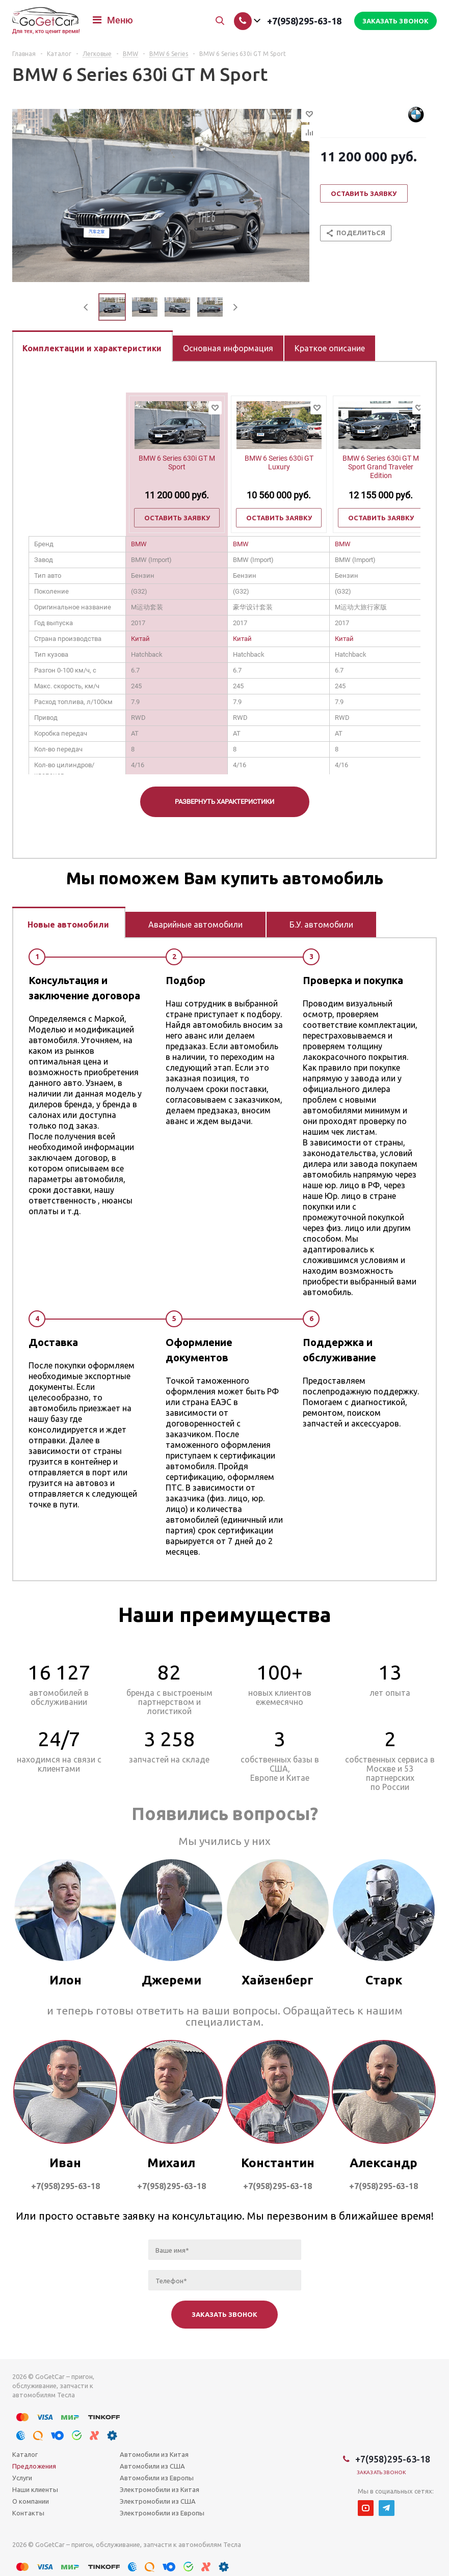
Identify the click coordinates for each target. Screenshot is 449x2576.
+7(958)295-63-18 (304, 20)
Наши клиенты (35, 2489)
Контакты (28, 2512)
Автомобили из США (152, 2466)
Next (235, 307)
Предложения (34, 2466)
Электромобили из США (158, 2501)
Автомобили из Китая (154, 2454)
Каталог (25, 2454)
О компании (30, 2501)
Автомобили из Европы (157, 2477)
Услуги (22, 2477)
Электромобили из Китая (159, 2489)
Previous (86, 307)
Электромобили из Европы (162, 2512)
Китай (140, 638)
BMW (139, 544)
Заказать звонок (381, 2472)
